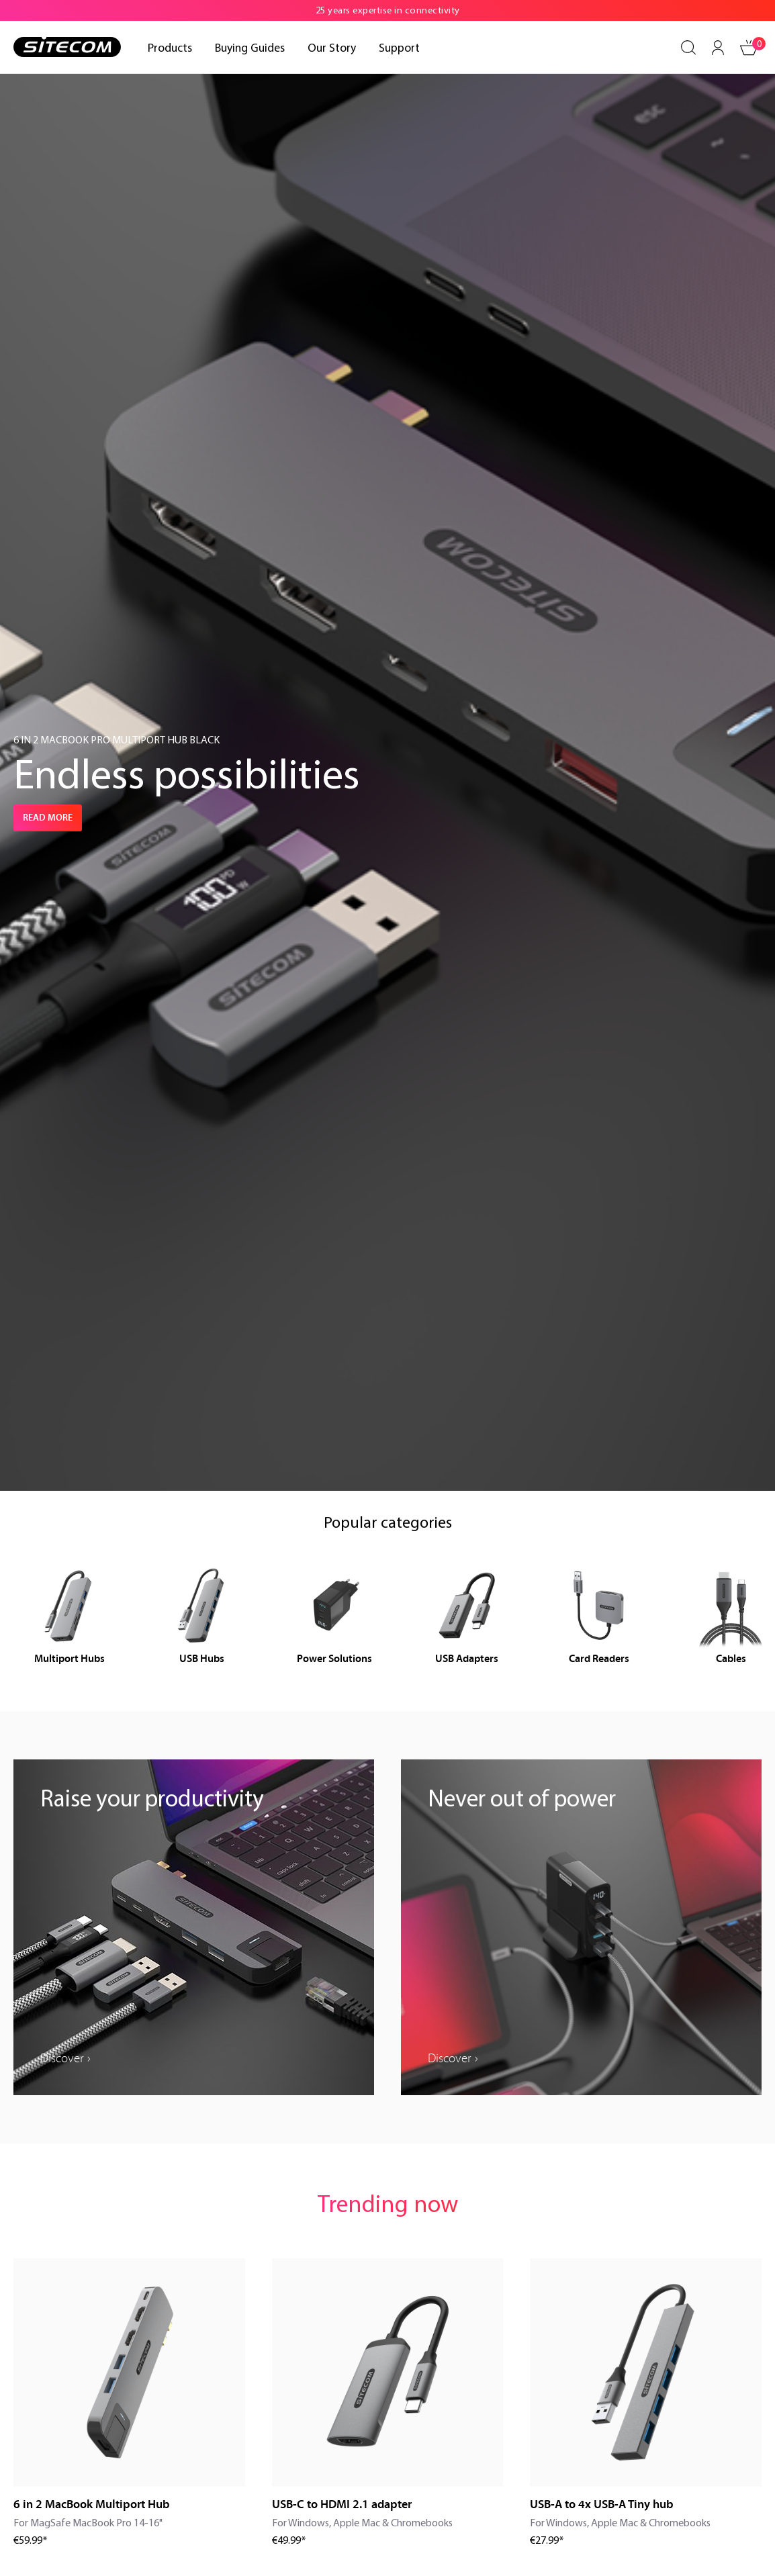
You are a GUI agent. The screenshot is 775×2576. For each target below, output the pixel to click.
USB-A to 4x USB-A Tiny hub (602, 2504)
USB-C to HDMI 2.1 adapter (342, 2504)
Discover (62, 2058)
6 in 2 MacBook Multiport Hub (91, 2504)
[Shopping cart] (749, 47)
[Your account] (718, 47)
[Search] (688, 47)
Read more (48, 818)
